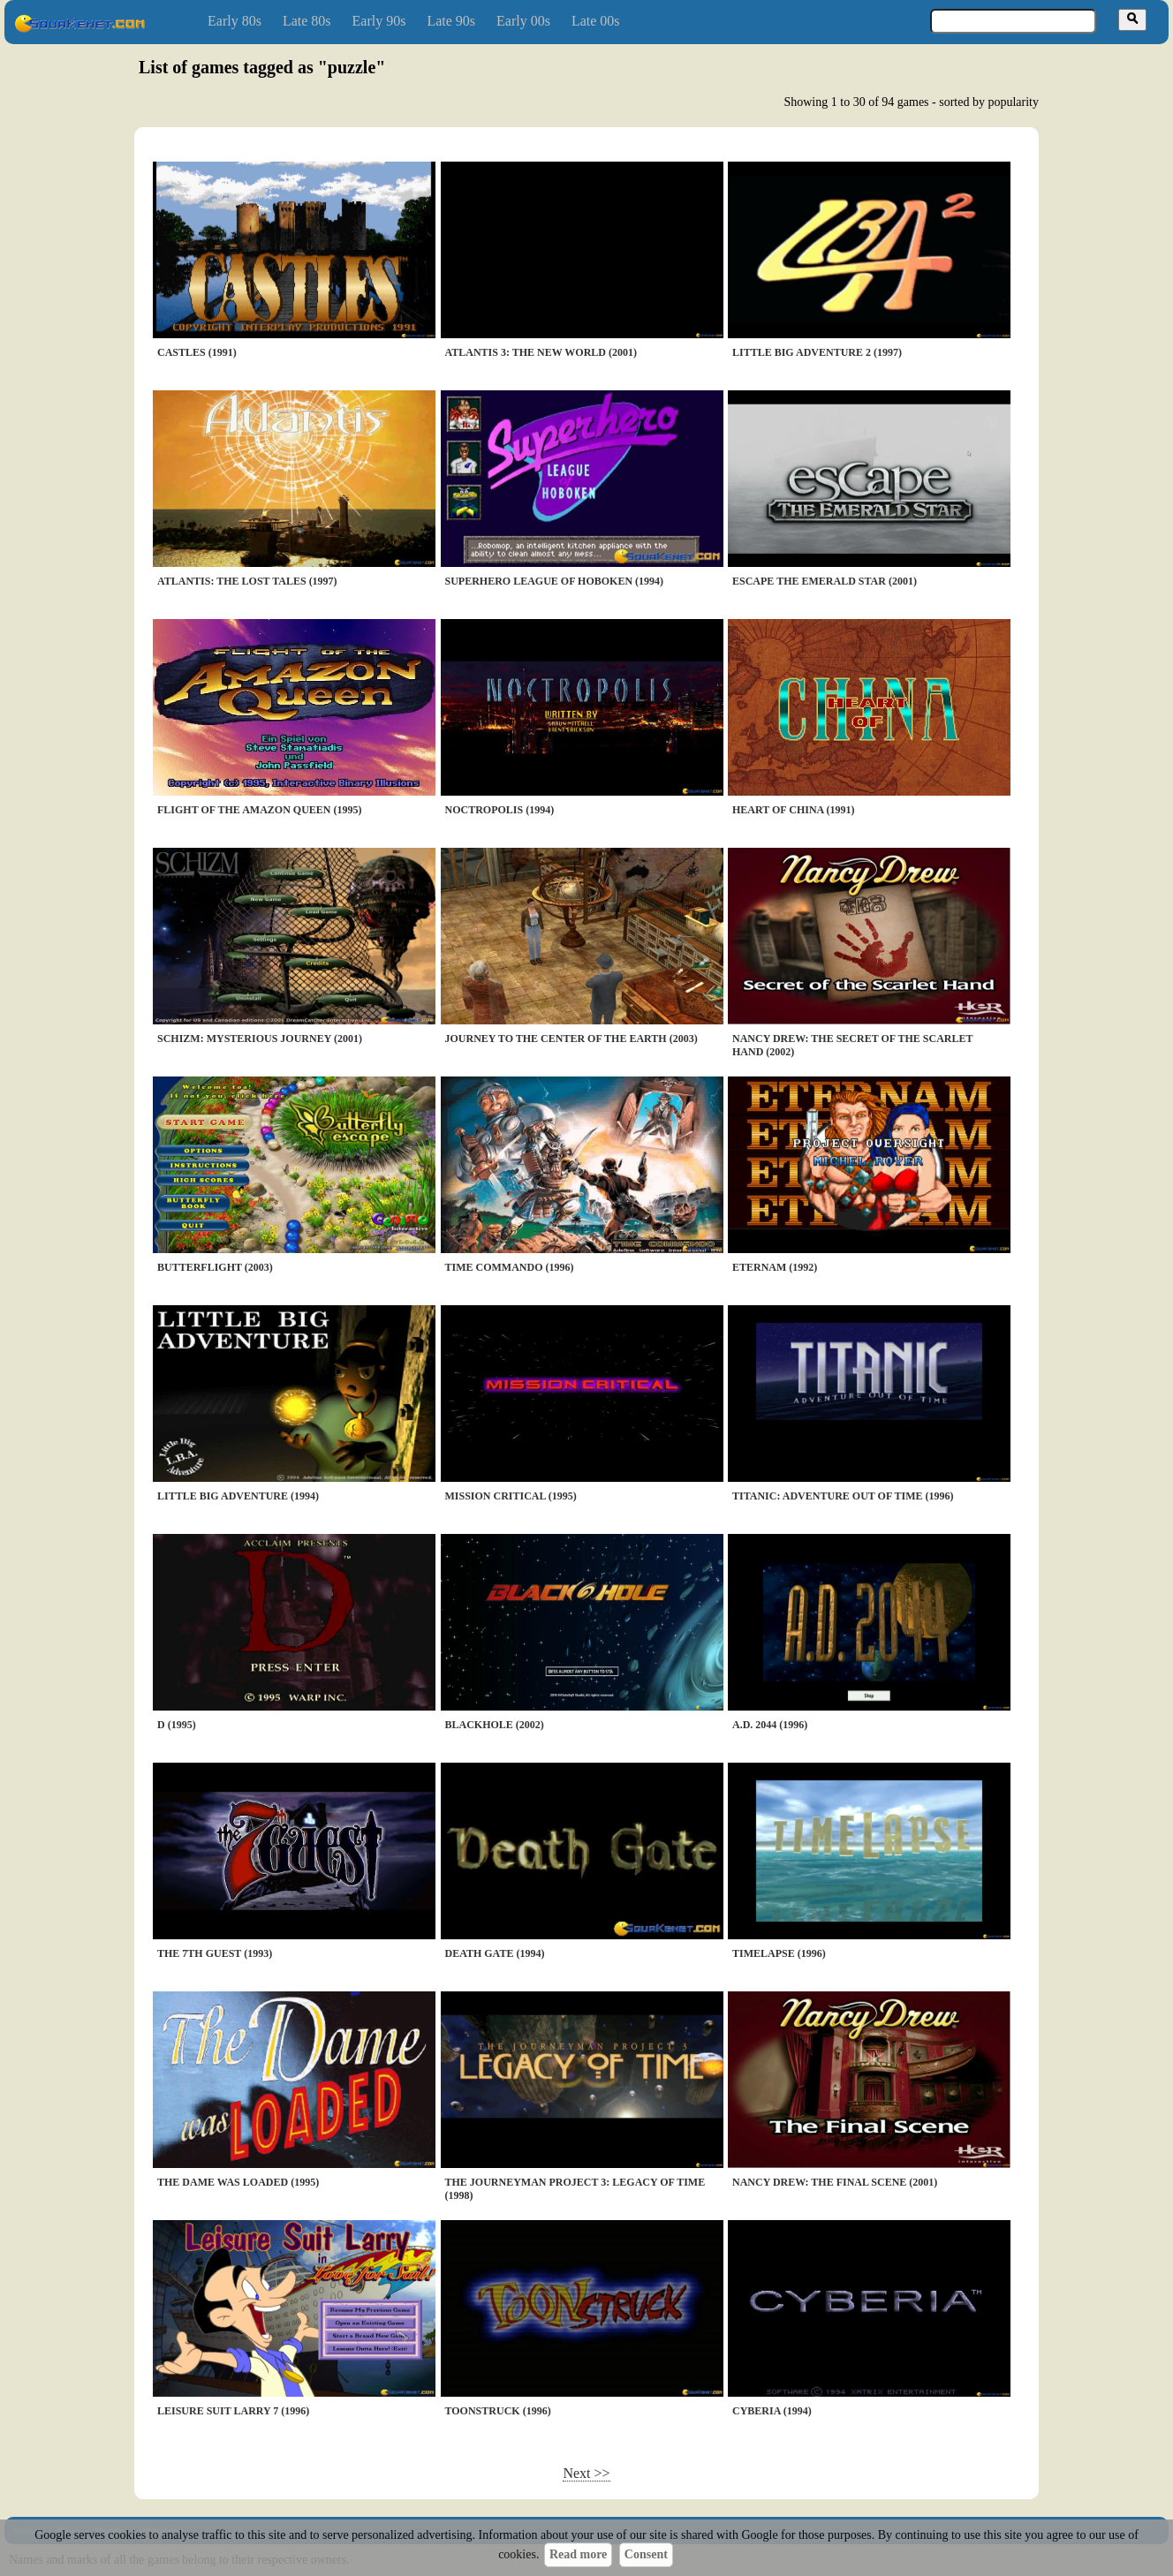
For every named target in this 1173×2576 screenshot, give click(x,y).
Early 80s (234, 20)
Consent (646, 2554)
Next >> (586, 2473)
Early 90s (379, 20)
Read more (578, 2554)
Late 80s (307, 20)
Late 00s (595, 20)
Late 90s (451, 20)
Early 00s (523, 20)
